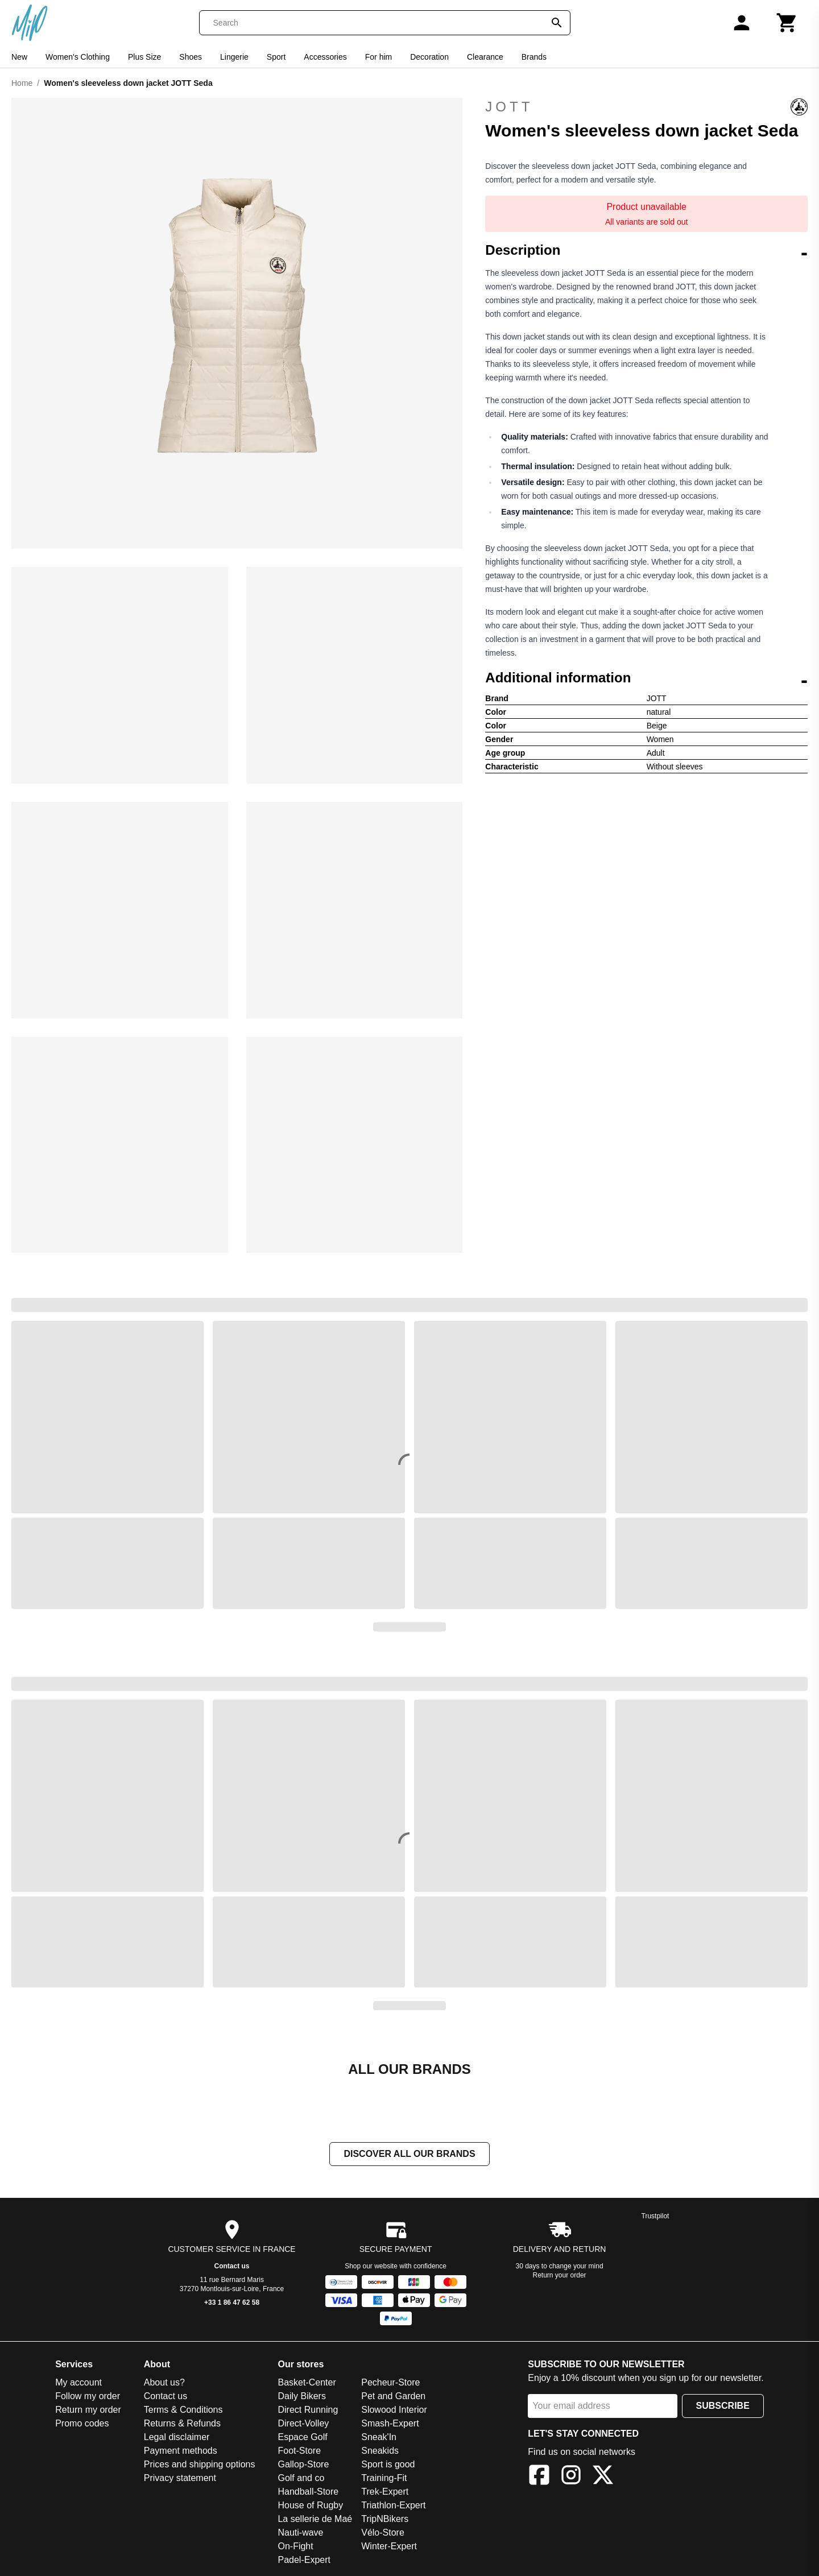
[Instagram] (571, 2478)
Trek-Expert (384, 2493)
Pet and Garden (393, 2397)
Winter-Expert (389, 2547)
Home (21, 83)
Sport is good (388, 2465)
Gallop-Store (303, 2465)
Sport (276, 56)
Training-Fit (384, 2479)
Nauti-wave (300, 2533)
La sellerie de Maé (315, 2520)
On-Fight (295, 2547)
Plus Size (144, 56)
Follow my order (87, 2397)
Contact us (232, 2267)
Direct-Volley (303, 2424)
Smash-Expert (390, 2424)
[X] (603, 2478)
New (19, 56)
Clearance (485, 56)
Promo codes (82, 2424)
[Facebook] (539, 2478)
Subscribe (723, 2407)
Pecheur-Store (390, 2383)
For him (378, 56)
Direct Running (308, 2411)
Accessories (325, 56)
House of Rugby (310, 2506)
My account (78, 2383)
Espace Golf (302, 2438)
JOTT (646, 106)
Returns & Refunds (182, 2424)
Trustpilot (655, 2217)
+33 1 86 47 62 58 (231, 2304)
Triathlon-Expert (393, 2506)
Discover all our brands (409, 2155)
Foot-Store (299, 2452)
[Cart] (787, 22)
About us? (164, 2383)
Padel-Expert (304, 2561)
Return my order (88, 2411)
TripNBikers (384, 2520)
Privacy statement (180, 2479)
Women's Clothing (78, 56)
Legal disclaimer (177, 2438)
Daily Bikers (301, 2397)
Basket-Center (307, 2383)
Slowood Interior (394, 2411)
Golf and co (301, 2479)
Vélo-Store (382, 2533)
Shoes (190, 56)
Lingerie (234, 56)
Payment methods (180, 2452)
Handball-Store (308, 2493)
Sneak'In (378, 2438)
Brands (534, 56)
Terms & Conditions (183, 2411)
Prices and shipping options (199, 2465)
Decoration (429, 56)
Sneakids (380, 2452)
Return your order (559, 2276)
